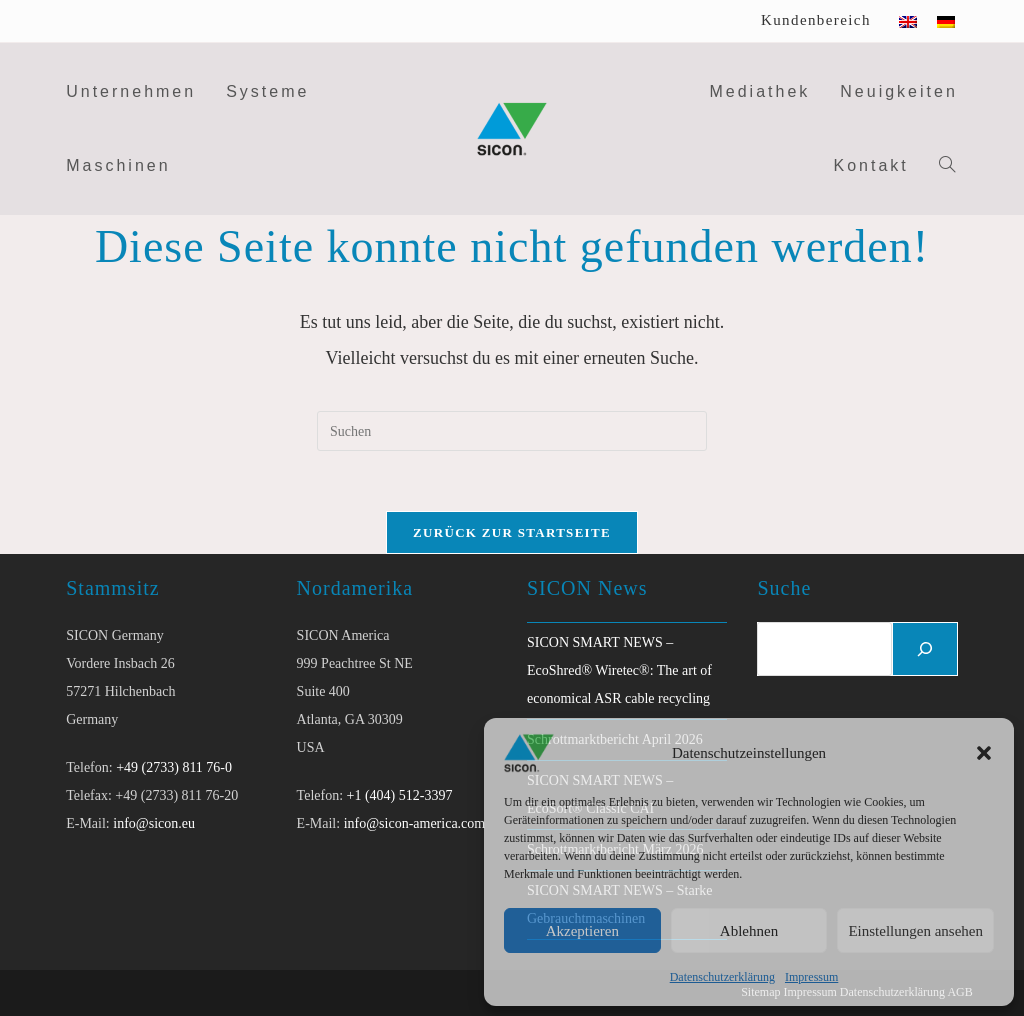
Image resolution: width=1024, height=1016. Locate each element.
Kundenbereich (816, 20)
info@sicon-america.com (415, 823)
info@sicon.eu (154, 823)
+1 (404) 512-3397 (400, 795)
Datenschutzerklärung (722, 977)
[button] (984, 753)
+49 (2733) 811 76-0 (174, 767)
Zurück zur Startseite (512, 532)
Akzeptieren (582, 931)
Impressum (811, 977)
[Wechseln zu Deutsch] (946, 21)
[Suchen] (925, 649)
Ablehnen (749, 931)
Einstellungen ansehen (915, 931)
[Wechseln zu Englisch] (908, 21)
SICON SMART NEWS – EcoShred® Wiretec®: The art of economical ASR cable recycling (619, 670)
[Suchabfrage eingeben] (512, 431)
